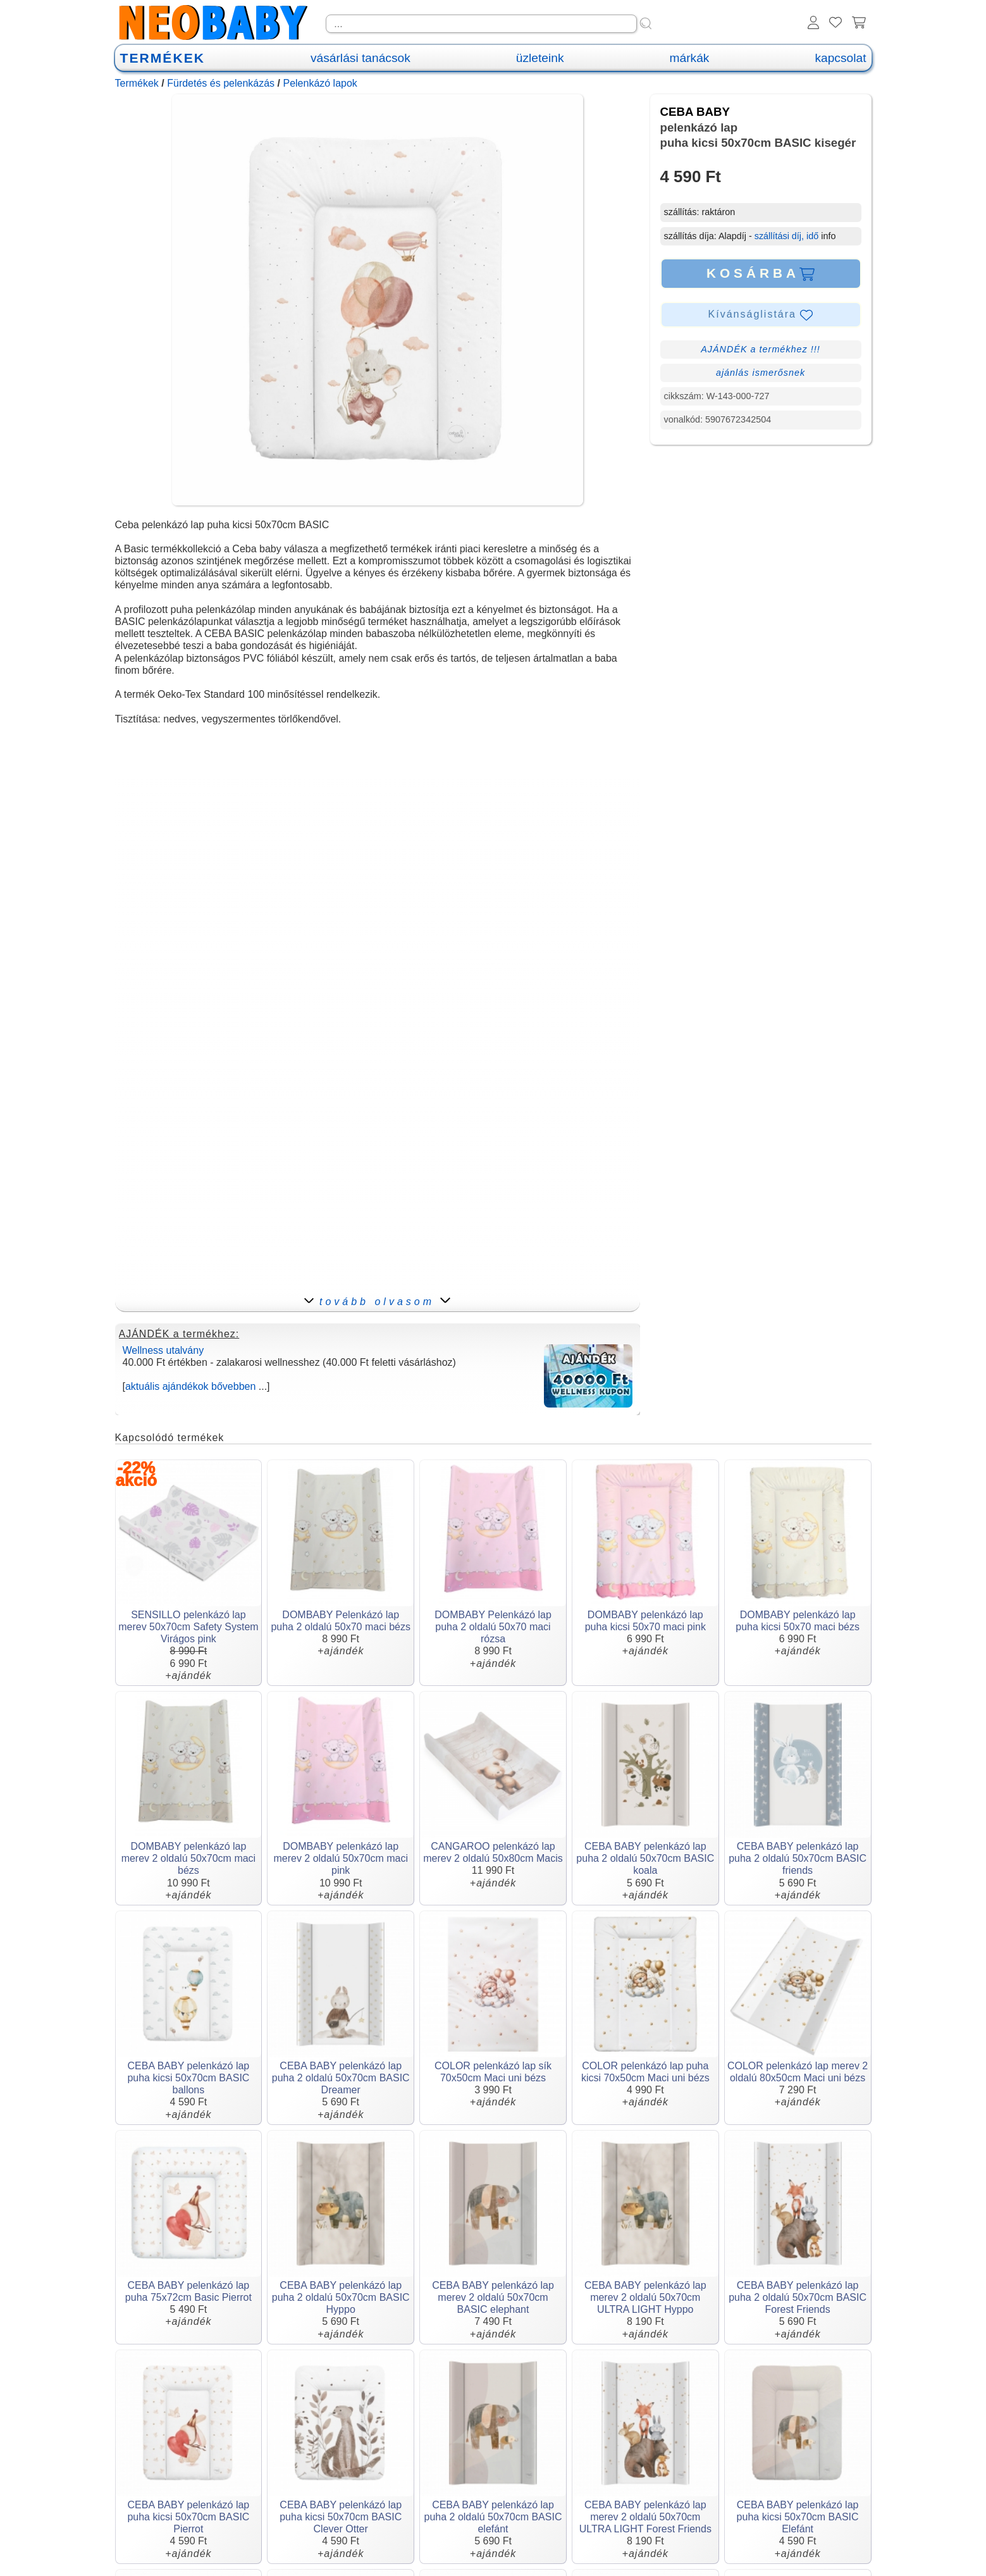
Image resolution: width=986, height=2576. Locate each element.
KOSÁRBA (760, 273)
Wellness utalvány (163, 1350)
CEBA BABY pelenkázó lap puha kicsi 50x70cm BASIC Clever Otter (341, 2516)
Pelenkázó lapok (320, 83)
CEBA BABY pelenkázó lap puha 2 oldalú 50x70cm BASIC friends (797, 1858)
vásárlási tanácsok (360, 58)
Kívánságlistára (760, 315)
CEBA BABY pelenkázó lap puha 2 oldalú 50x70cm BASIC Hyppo (341, 2297)
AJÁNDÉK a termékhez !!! (760, 349)
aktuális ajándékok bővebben (190, 1386)
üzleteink (540, 58)
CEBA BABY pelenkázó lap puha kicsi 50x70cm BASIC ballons (188, 2077)
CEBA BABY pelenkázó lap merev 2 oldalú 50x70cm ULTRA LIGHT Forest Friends (645, 2516)
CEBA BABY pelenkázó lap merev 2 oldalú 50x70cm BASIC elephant (493, 2297)
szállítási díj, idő (787, 236)
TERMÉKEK (162, 58)
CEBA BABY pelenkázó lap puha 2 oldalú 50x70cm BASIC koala (645, 1858)
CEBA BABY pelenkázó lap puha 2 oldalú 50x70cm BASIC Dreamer (341, 2077)
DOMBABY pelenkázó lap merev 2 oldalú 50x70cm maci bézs (188, 1858)
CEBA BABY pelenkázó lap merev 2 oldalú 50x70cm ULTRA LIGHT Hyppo (645, 2297)
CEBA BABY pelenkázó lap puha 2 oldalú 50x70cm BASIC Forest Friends (797, 2297)
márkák (690, 58)
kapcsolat (840, 58)
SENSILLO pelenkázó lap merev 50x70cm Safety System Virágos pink (188, 1626)
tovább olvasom (377, 1301)
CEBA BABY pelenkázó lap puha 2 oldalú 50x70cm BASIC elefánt (493, 2516)
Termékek (137, 83)
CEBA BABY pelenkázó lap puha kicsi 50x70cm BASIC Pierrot (188, 2516)
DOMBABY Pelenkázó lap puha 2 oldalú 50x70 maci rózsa (493, 1626)
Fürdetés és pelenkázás (220, 83)
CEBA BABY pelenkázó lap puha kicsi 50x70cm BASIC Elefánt (798, 2516)
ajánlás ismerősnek (760, 373)
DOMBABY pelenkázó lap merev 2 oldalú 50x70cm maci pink (340, 1858)
